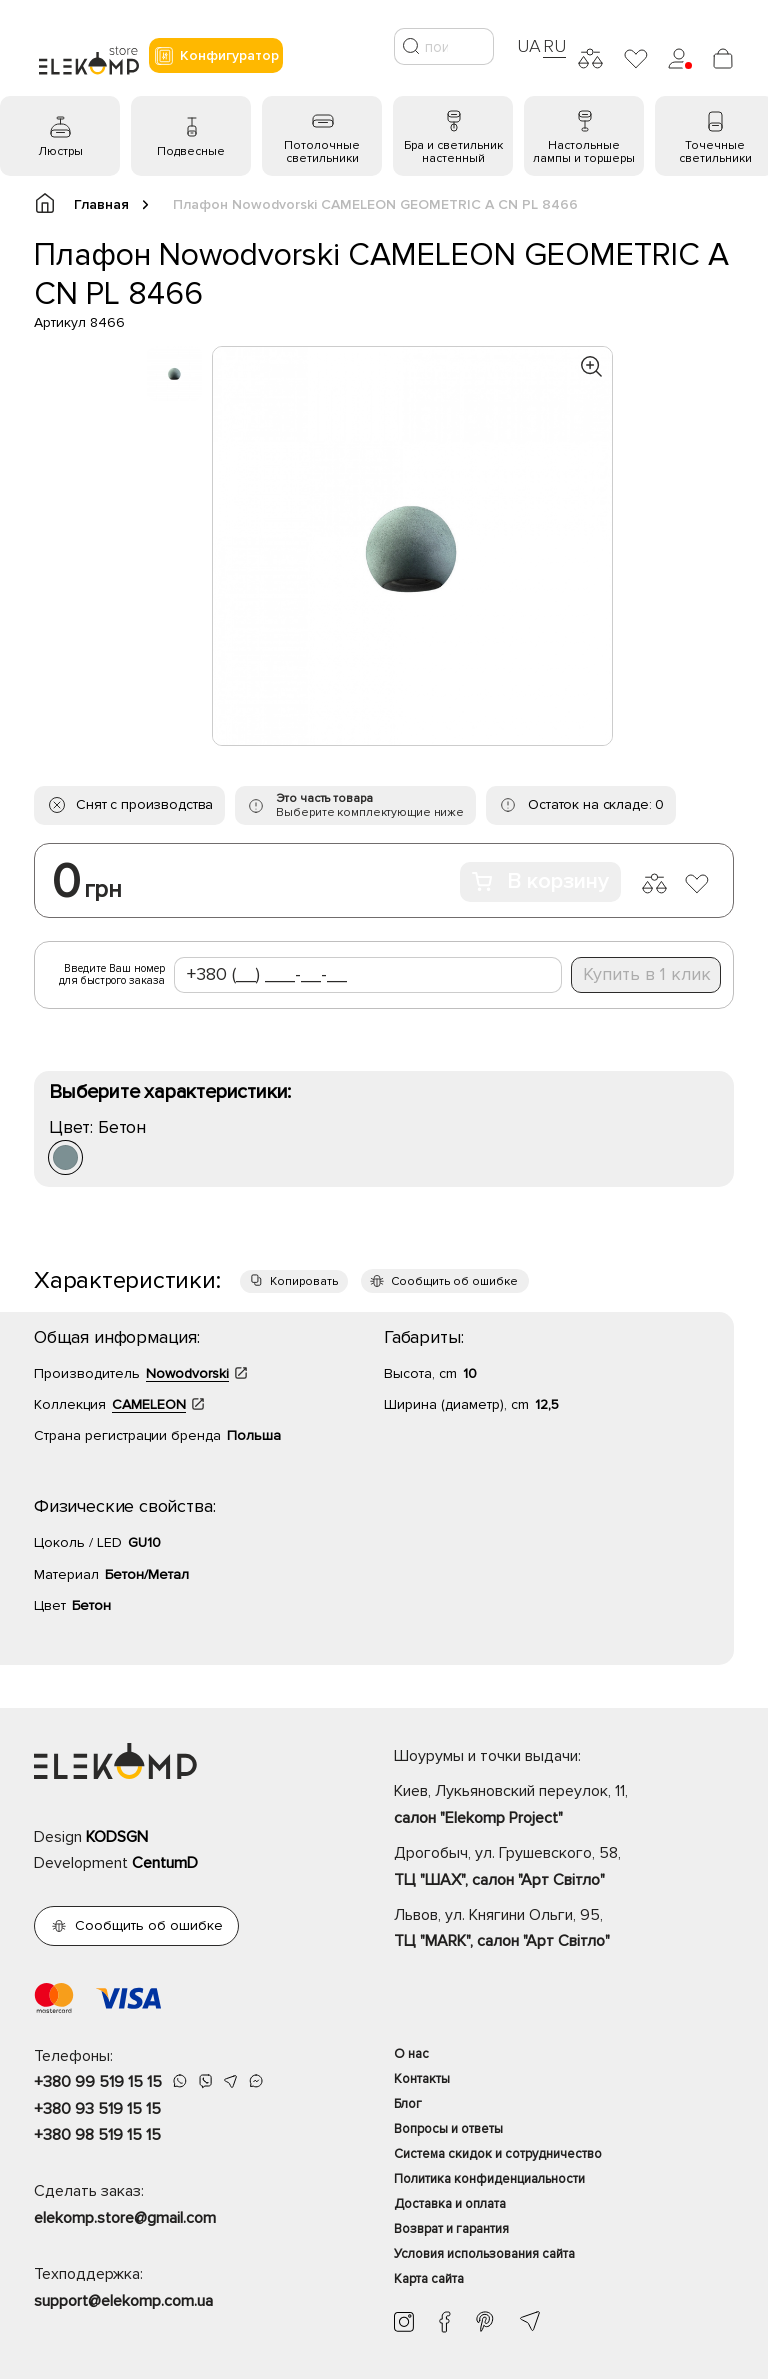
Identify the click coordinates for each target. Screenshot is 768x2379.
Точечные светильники (715, 152)
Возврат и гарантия (451, 2229)
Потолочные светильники (322, 152)
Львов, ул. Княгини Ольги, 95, (564, 1930)
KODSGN (117, 1837)
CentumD (165, 1863)
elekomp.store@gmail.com (125, 2218)
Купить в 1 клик (647, 974)
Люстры (60, 151)
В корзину (540, 881)
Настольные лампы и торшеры (584, 152)
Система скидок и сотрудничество (498, 2154)
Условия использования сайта (484, 2254)
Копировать (304, 1281)
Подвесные (191, 151)
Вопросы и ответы (448, 2129)
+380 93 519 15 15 (97, 2109)
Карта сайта (429, 2279)
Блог (408, 2104)
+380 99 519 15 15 (98, 2082)
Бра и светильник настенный (453, 152)
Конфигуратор (216, 56)
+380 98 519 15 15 (97, 2135)
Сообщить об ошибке (454, 1281)
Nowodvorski (187, 1373)
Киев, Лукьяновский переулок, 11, (564, 1806)
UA (529, 46)
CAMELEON (149, 1404)
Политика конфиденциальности (489, 2179)
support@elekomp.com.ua (123, 2301)
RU (554, 46)
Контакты (422, 2079)
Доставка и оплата (450, 2204)
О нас (411, 2054)
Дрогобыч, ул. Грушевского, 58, (564, 1868)
